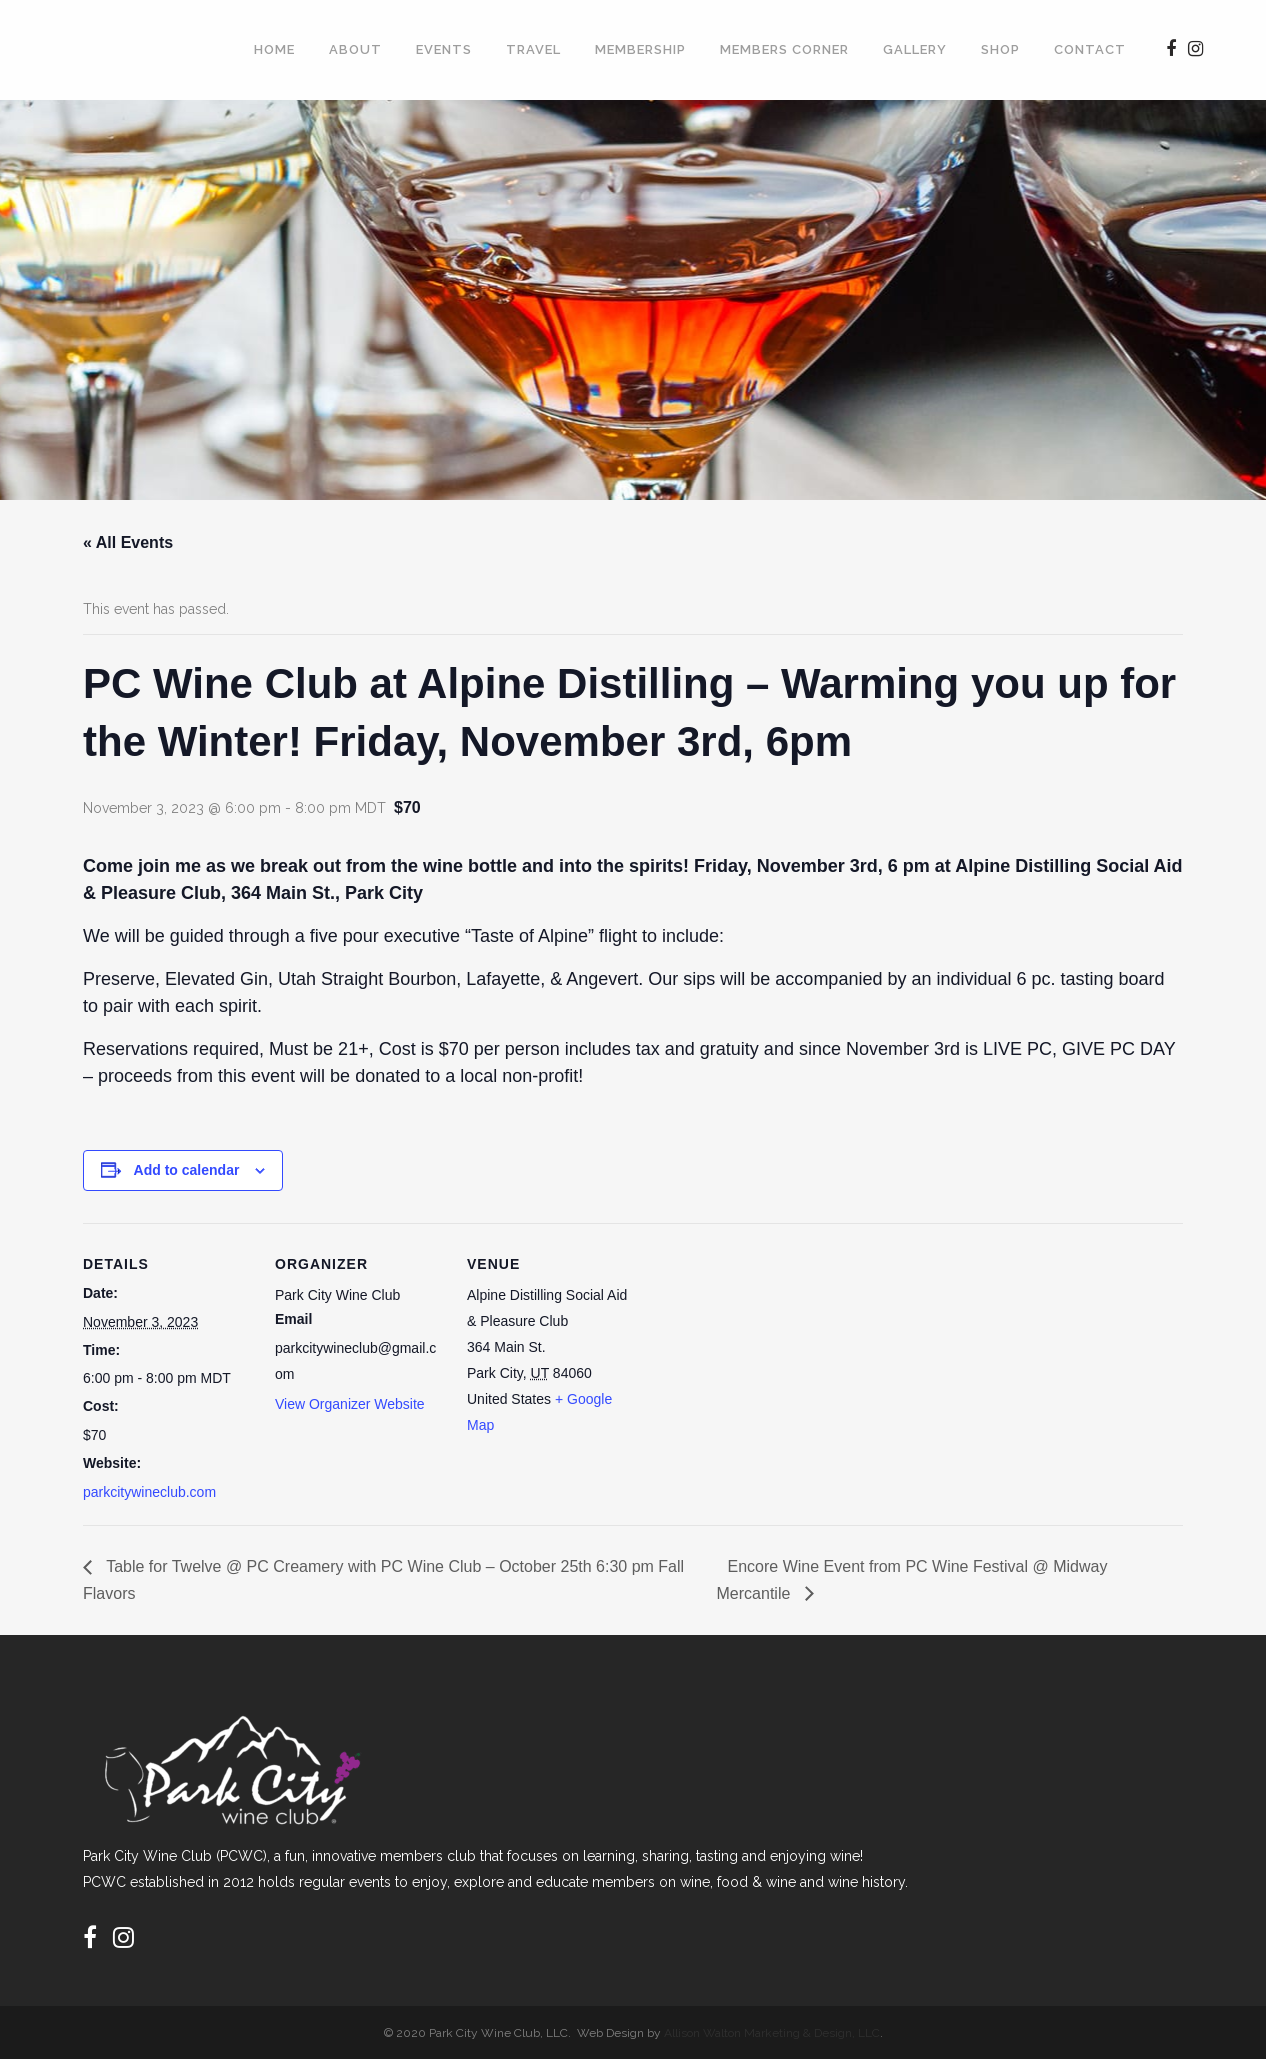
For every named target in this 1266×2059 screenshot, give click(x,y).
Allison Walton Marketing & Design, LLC (772, 2033)
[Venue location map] (764, 1360)
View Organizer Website (350, 1404)
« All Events (128, 542)
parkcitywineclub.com (149, 1492)
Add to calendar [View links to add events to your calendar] (187, 1170)
